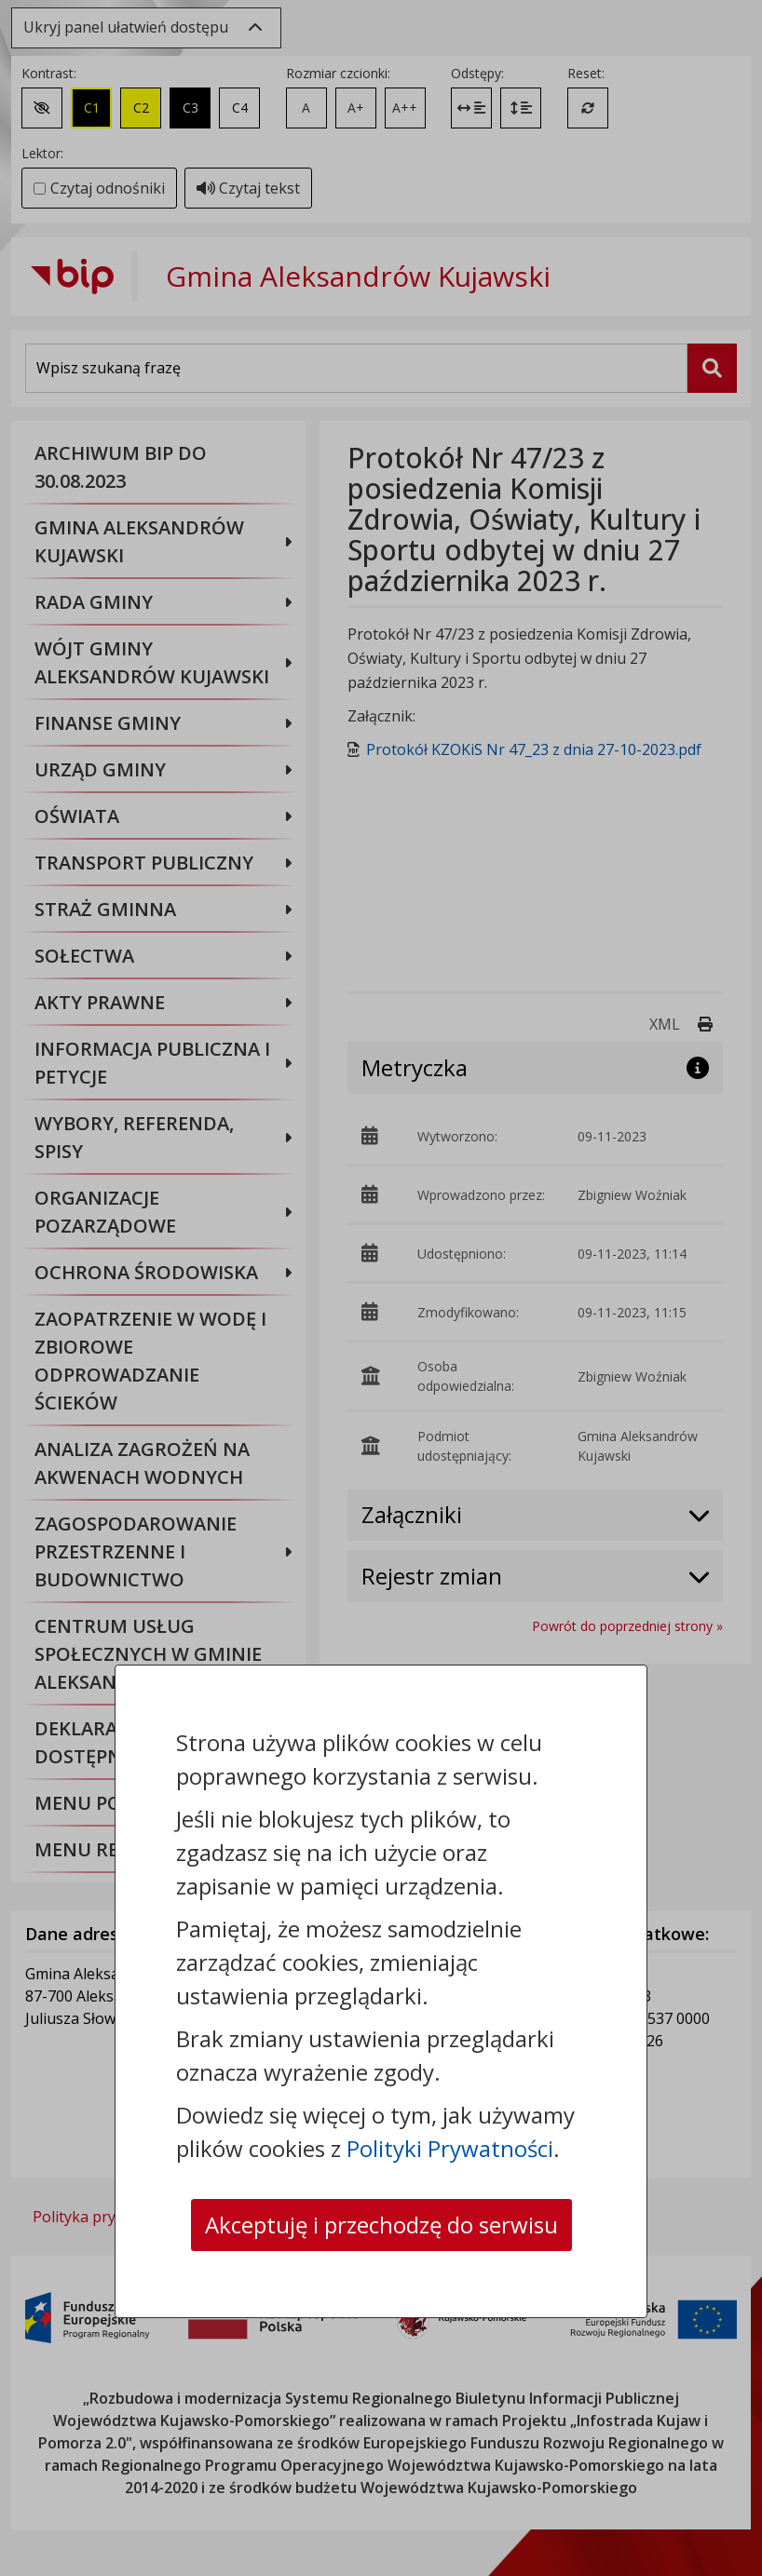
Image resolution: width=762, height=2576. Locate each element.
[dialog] (381, 1288)
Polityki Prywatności (450, 2148)
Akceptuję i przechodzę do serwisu (381, 2224)
